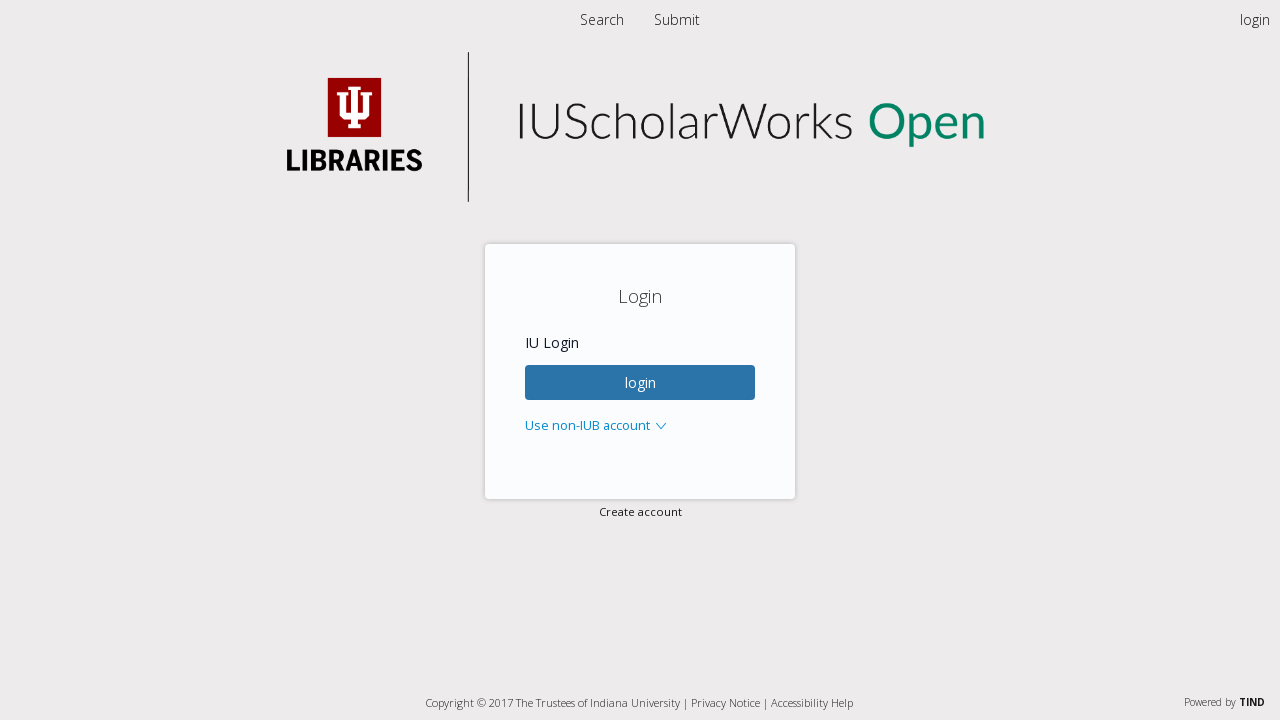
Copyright (450, 702)
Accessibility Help (812, 702)
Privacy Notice (725, 702)
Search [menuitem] (602, 19)
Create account (640, 511)
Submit (677, 19)
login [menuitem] (1255, 19)
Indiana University (635, 702)
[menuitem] (677, 19)
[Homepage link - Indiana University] (639, 196)
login (640, 382)
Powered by (1224, 702)
